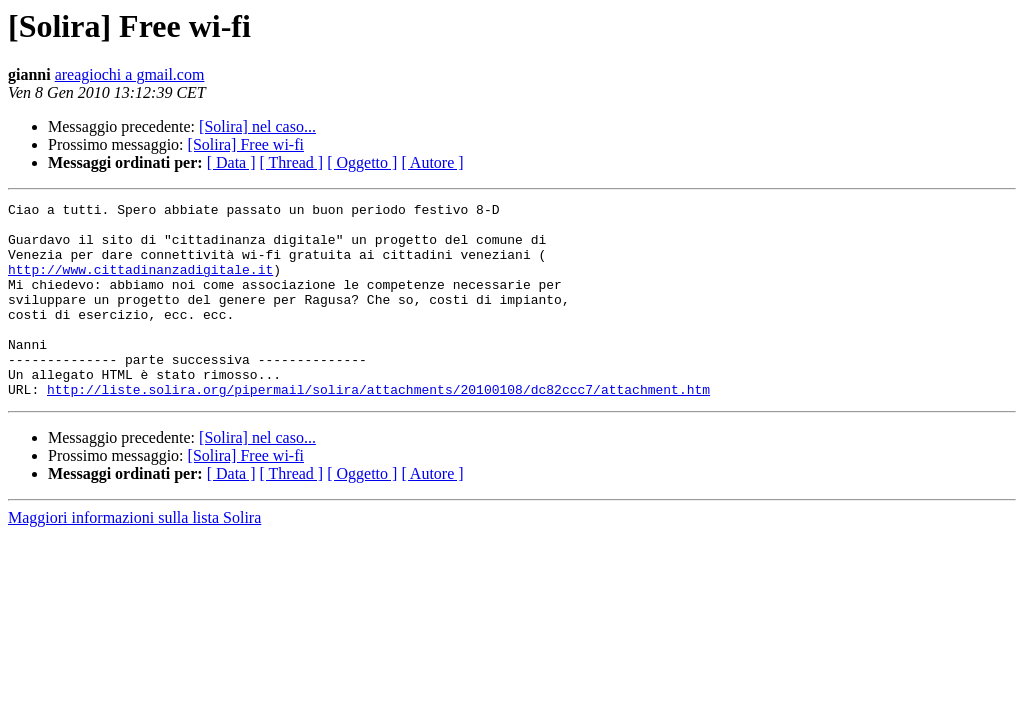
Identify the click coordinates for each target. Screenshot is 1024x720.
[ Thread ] (292, 162)
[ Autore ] (432, 162)
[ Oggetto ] (362, 162)
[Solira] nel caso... (257, 126)
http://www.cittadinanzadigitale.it (140, 284)
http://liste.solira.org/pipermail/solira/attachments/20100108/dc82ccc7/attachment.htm (378, 428)
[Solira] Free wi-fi (246, 144)
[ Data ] (231, 162)
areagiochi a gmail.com (130, 74)
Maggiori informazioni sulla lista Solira (134, 556)
